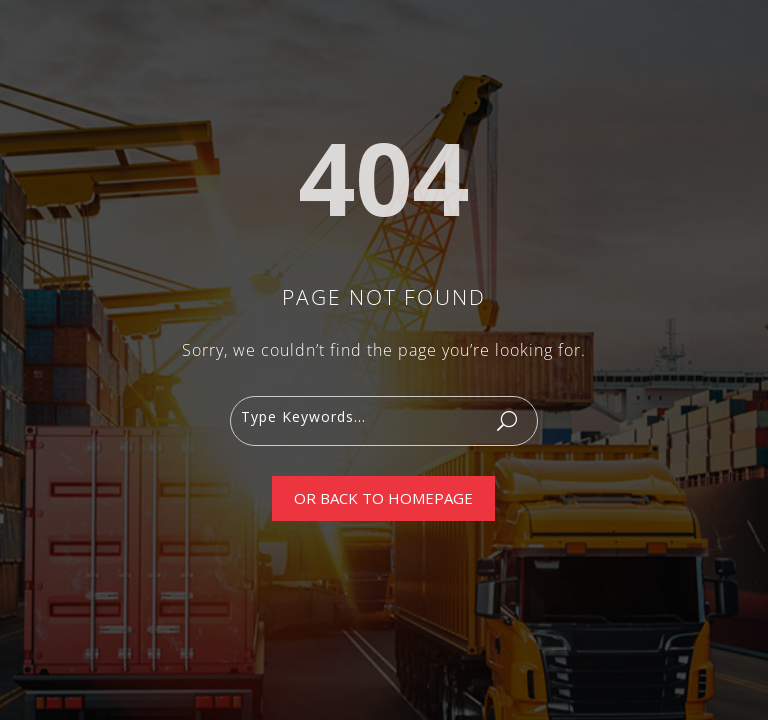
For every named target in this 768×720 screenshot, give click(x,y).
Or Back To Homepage (383, 498)
